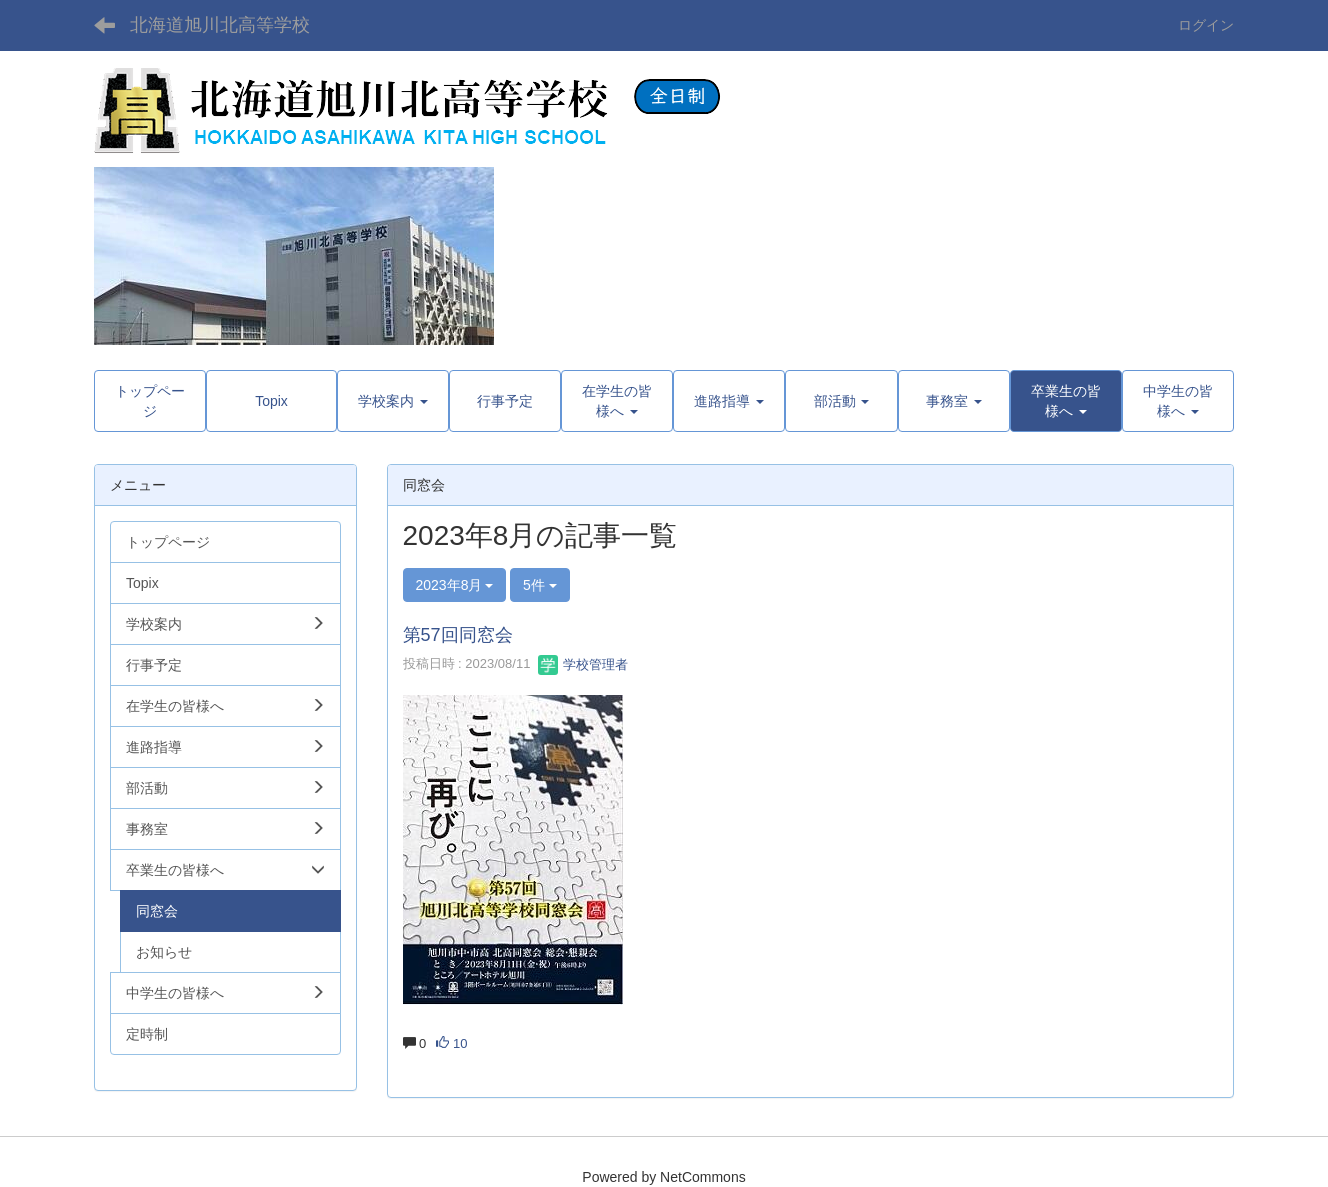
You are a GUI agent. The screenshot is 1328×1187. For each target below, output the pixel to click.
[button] (1066, 401)
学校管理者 (583, 664)
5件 (540, 585)
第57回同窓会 (458, 635)
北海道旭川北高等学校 (220, 25)
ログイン (1206, 25)
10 (451, 1043)
